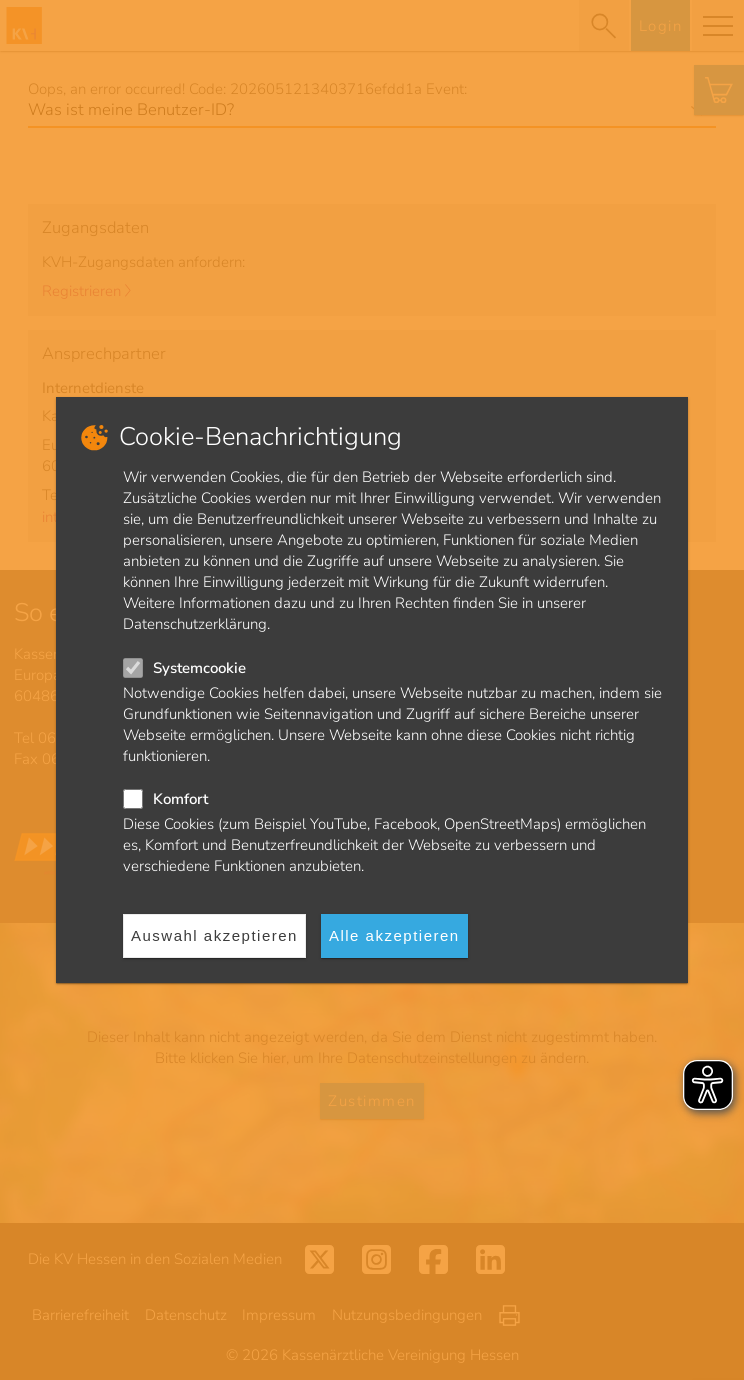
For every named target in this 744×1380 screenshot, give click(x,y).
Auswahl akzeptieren (214, 935)
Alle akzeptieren (394, 935)
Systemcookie (199, 668)
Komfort (180, 799)
